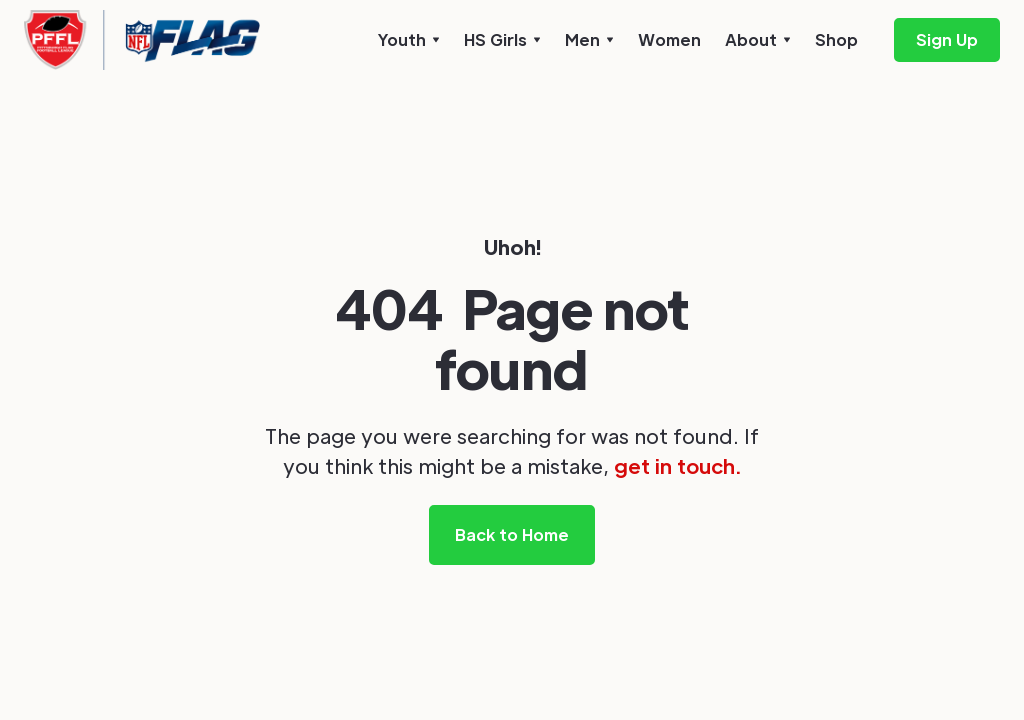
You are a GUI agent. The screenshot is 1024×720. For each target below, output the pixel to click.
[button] (409, 40)
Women (669, 39)
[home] (142, 40)
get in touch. (677, 466)
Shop (836, 39)
